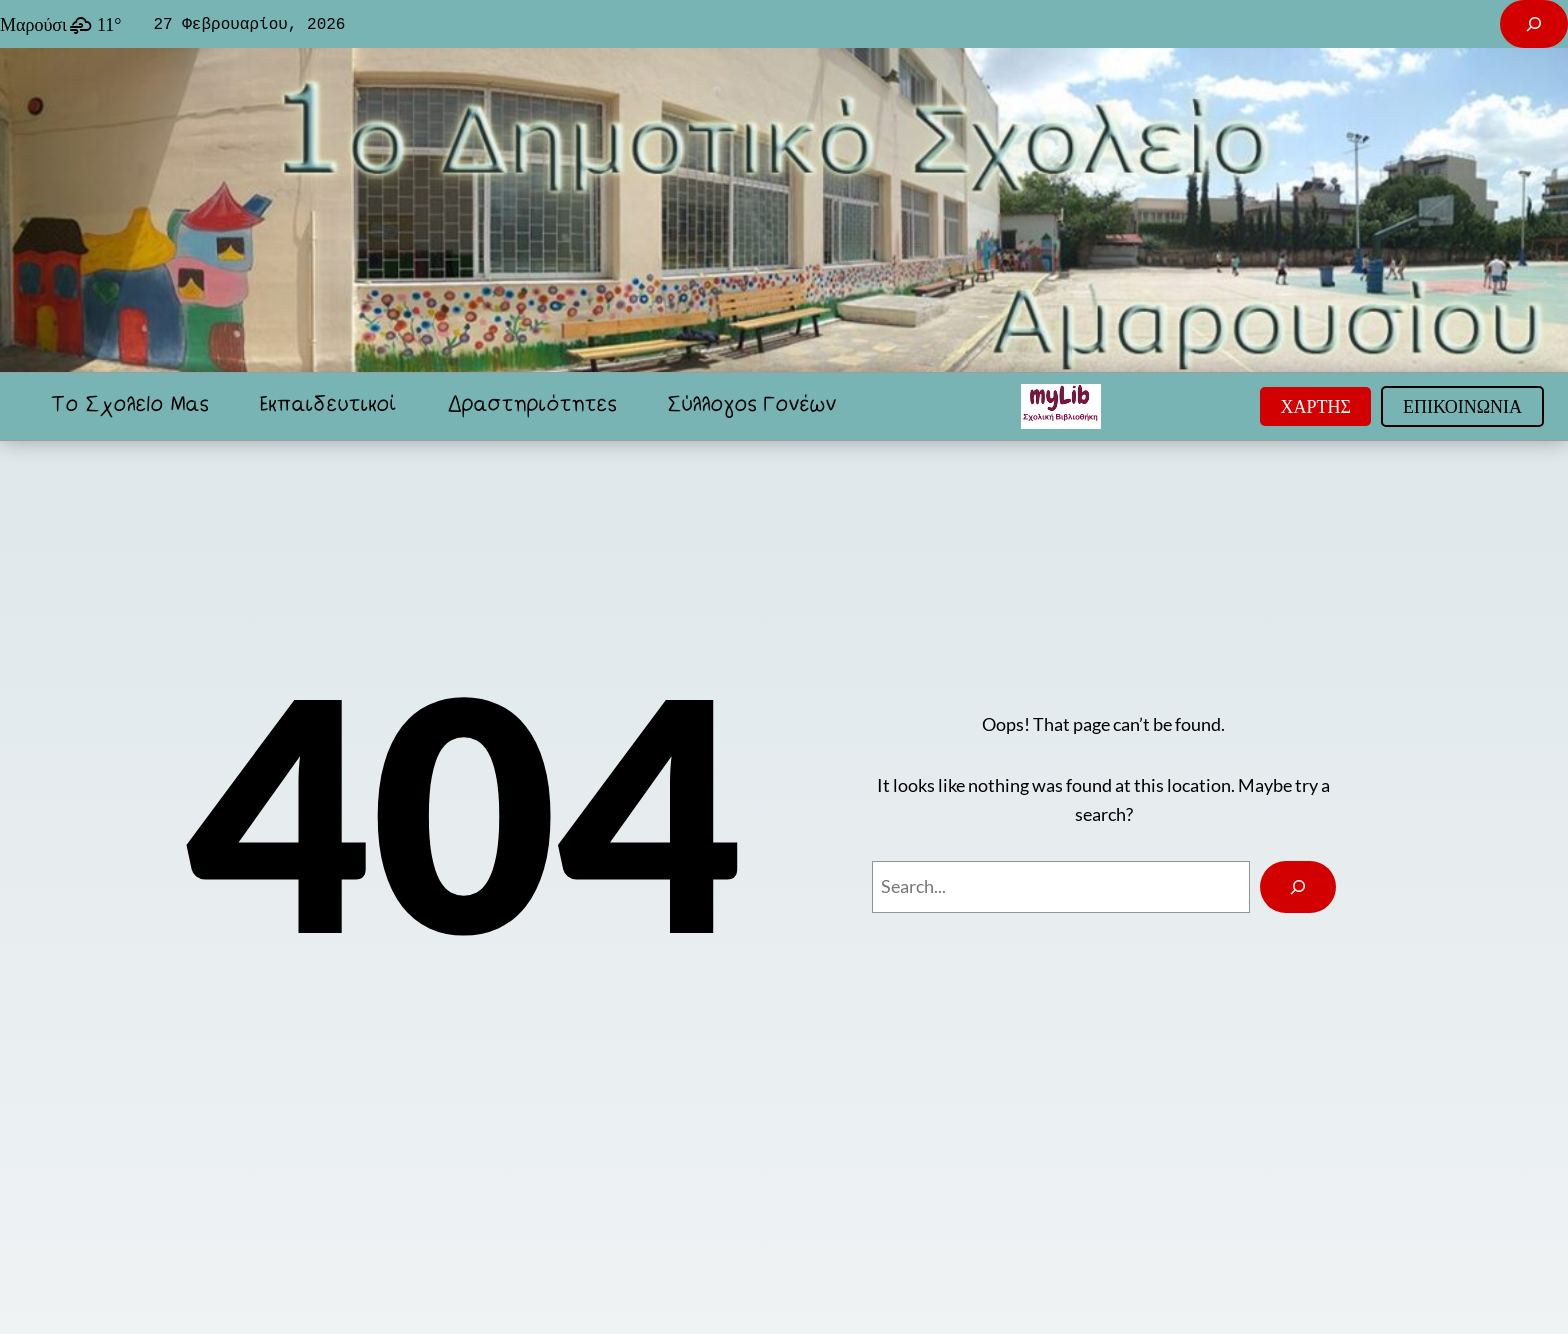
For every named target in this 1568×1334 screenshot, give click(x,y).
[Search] (1298, 887)
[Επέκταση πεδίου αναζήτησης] (1534, 24)
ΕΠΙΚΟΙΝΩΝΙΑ (1462, 406)
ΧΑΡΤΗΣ (1315, 406)
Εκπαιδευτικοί (327, 406)
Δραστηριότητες (531, 406)
